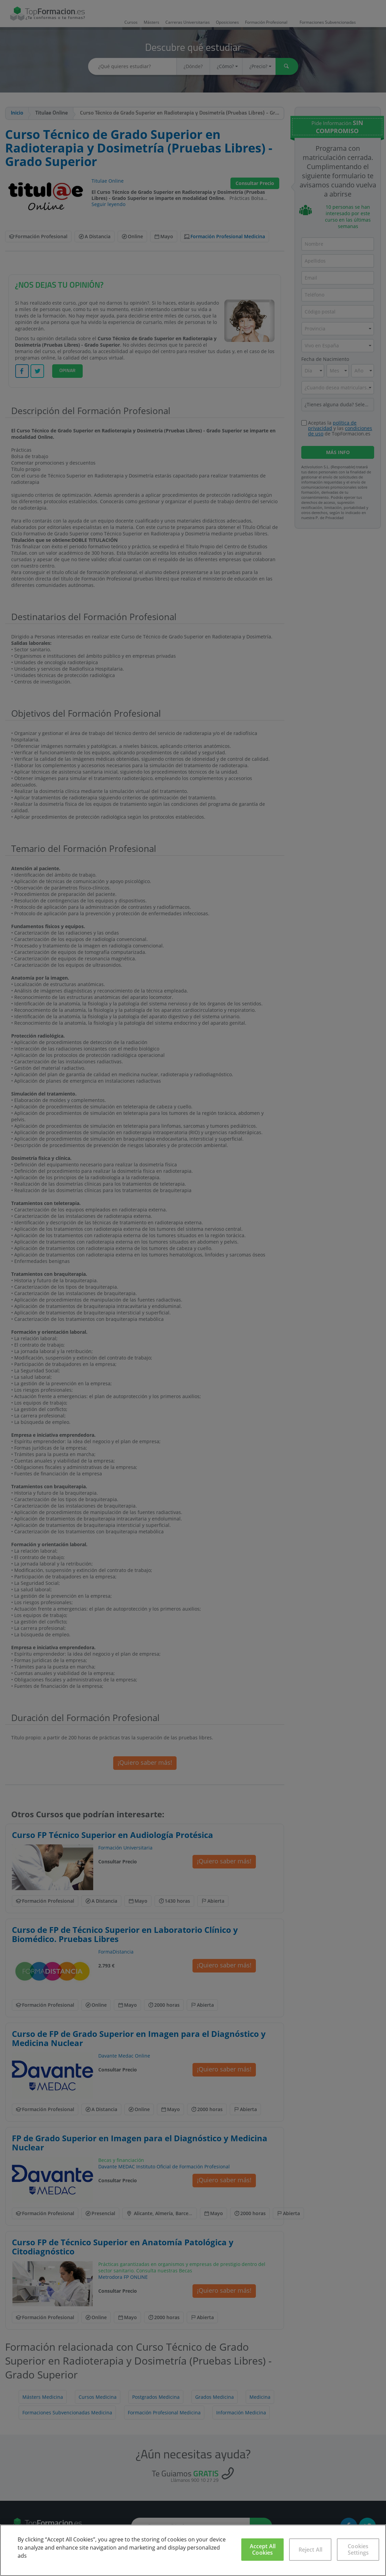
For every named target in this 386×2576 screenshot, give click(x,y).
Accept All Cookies (263, 2549)
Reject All (311, 2549)
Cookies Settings (358, 2549)
